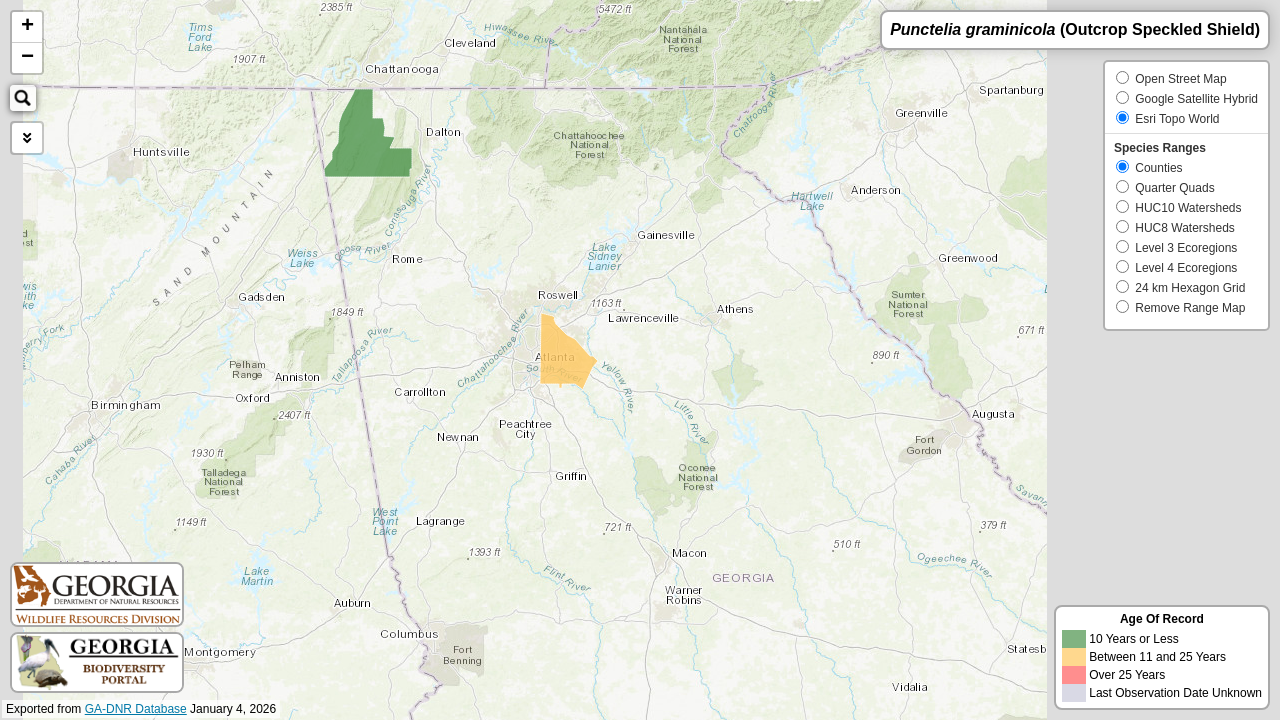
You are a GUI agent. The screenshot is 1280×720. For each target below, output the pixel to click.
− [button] (27, 58)
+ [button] (27, 27)
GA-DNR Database (136, 709)
